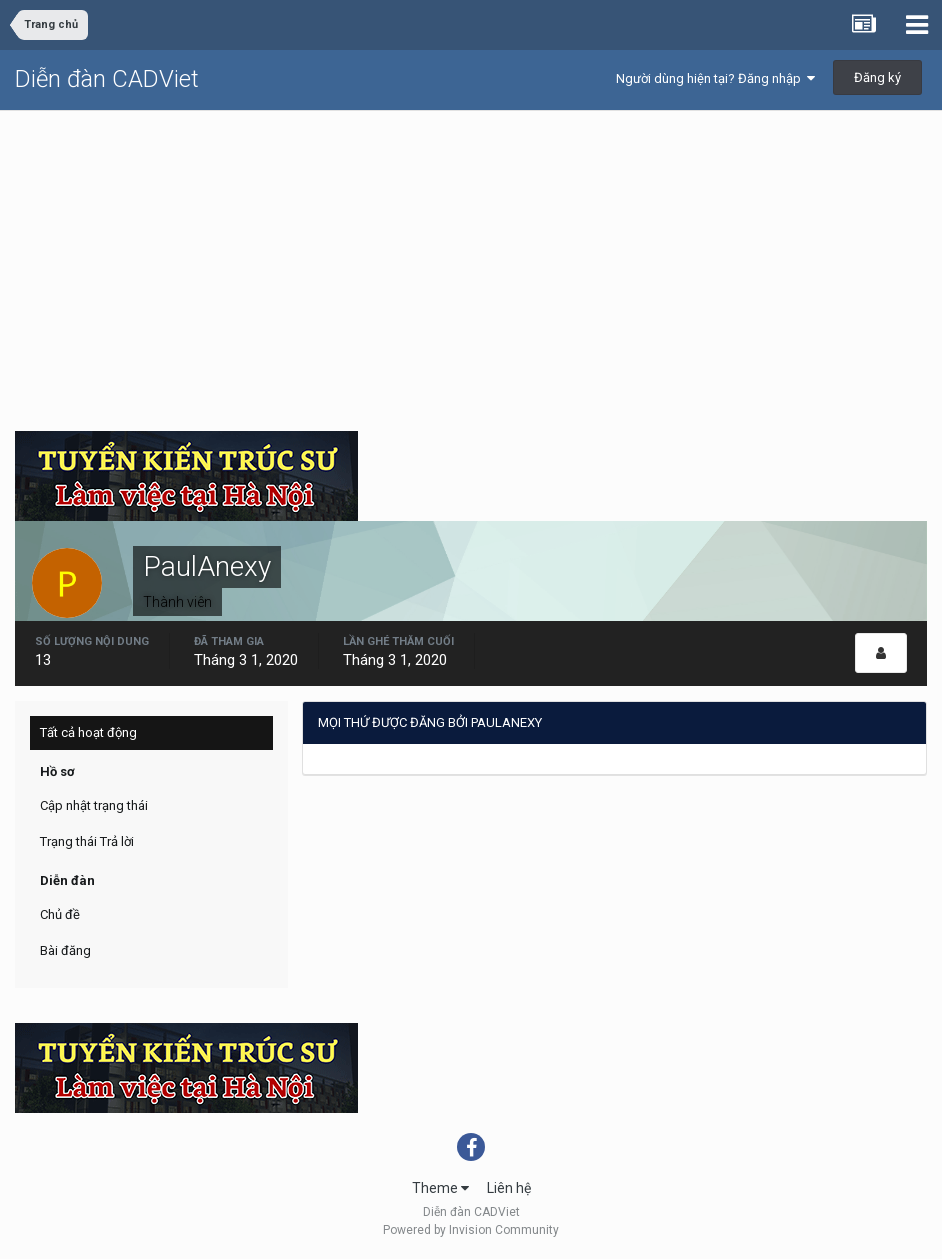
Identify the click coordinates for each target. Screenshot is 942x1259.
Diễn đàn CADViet (107, 79)
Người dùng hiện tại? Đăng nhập (715, 78)
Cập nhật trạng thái (94, 805)
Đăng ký (877, 77)
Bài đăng (65, 950)
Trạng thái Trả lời (87, 841)
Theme (440, 1188)
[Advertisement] (471, 261)
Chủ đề (60, 914)
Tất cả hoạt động (88, 732)
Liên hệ (509, 1188)
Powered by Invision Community (471, 1230)
